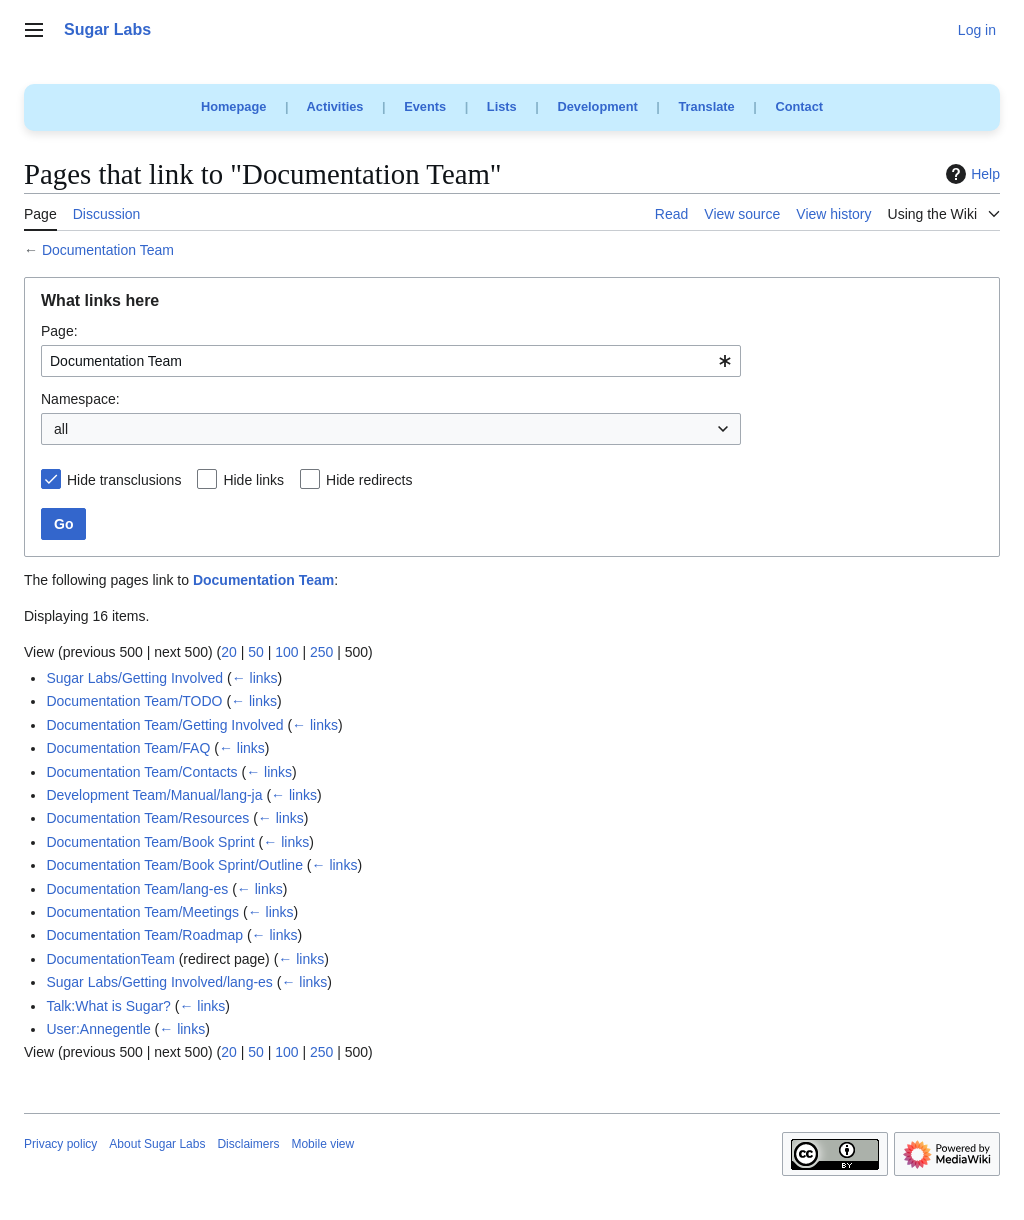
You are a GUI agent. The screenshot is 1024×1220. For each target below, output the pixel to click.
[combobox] (391, 361)
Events (425, 106)
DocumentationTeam (110, 959)
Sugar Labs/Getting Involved (134, 678)
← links (255, 678)
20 (229, 652)
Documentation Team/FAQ (128, 748)
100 (286, 652)
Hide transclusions (124, 480)
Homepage (233, 106)
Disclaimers (248, 1144)
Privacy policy (60, 1144)
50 (256, 652)
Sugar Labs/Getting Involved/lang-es (159, 982)
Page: (59, 331)
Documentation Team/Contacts (141, 772)
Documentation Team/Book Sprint (150, 842)
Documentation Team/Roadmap (144, 935)
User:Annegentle (98, 1029)
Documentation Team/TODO (134, 701)
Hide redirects (369, 480)
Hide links (253, 480)
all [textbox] (61, 429)
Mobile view (322, 1144)
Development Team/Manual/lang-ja (154, 795)
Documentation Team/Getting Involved (164, 725)
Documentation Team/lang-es (137, 889)
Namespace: (80, 399)
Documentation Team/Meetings (142, 912)
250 (321, 652)
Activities (335, 106)
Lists (502, 106)
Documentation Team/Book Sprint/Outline (174, 865)
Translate (707, 106)
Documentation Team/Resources (147, 818)
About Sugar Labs (157, 1144)
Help (970, 174)
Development (597, 106)
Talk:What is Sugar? (108, 1006)
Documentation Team (108, 250)
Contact (799, 106)
